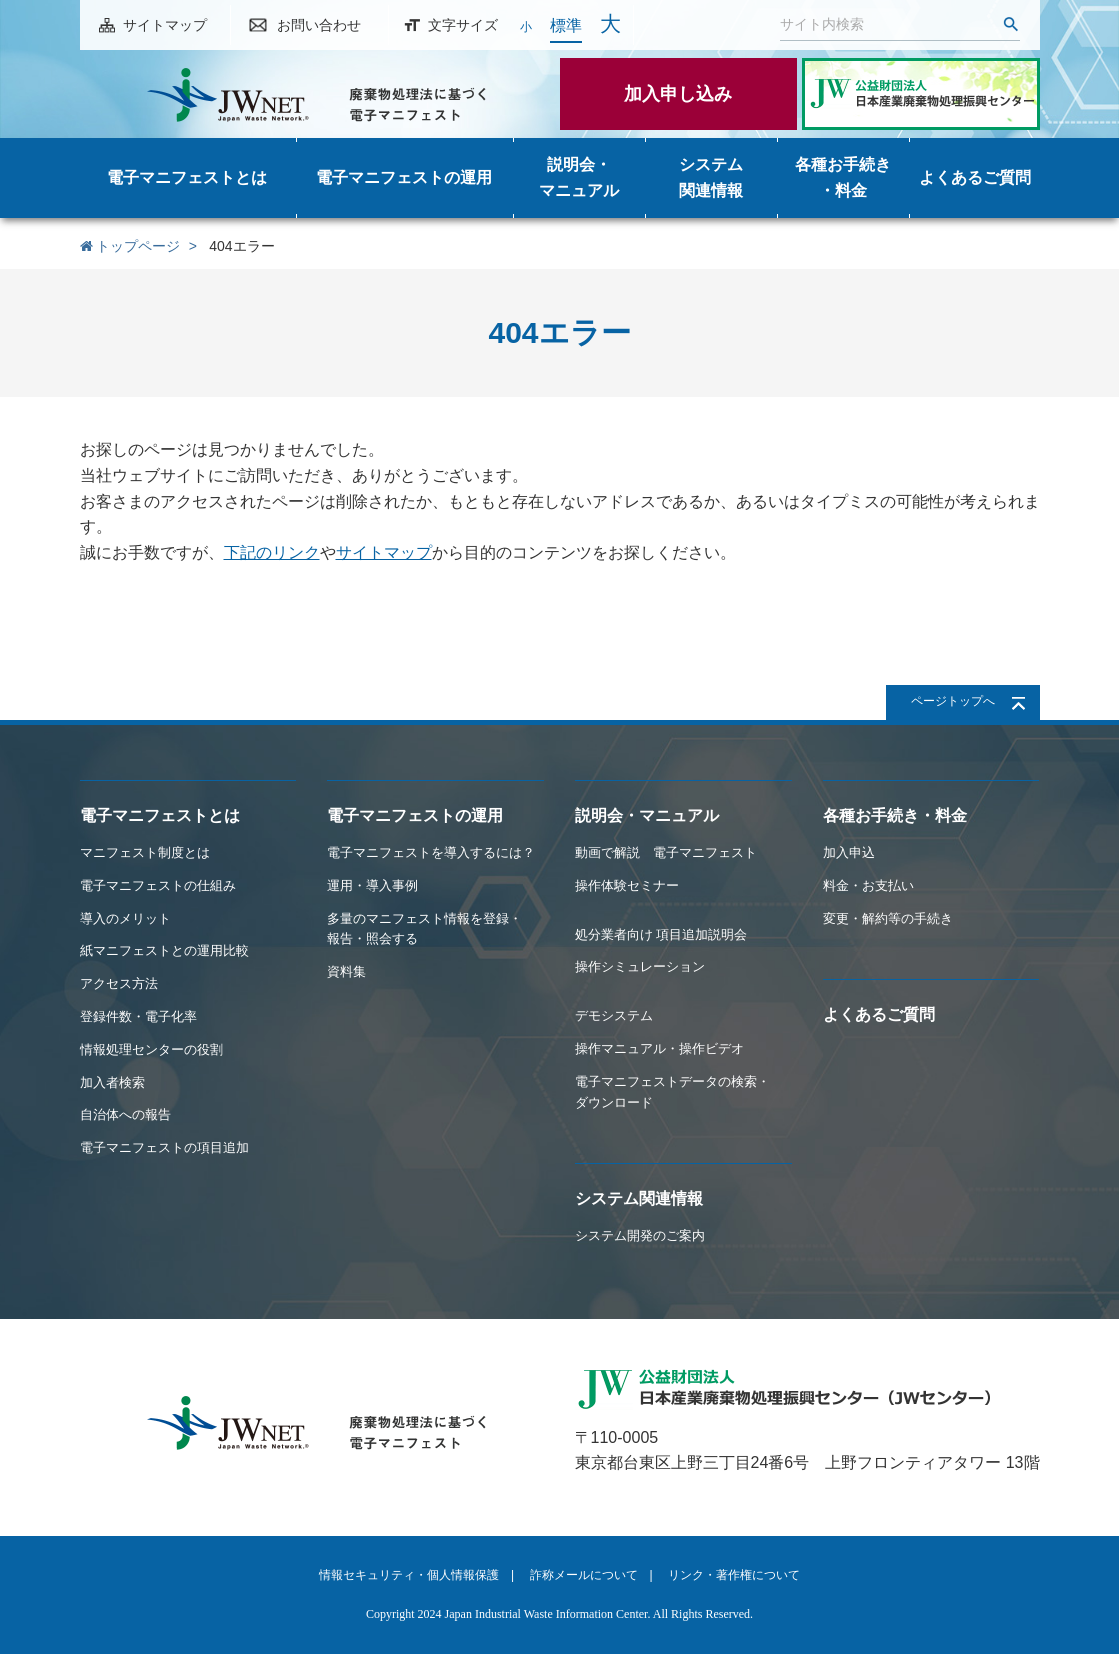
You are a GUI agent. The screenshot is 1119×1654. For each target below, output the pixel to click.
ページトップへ (953, 701)
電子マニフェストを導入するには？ (431, 852)
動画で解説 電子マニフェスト (666, 852)
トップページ (130, 246)
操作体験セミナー (627, 885)
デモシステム (614, 1015)
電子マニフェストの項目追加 (164, 1147)
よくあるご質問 (879, 1014)
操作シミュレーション (640, 966)
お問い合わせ (319, 25)
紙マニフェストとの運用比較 (164, 950)
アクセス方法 (119, 983)
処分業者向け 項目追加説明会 (661, 934)
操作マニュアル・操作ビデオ (659, 1048)
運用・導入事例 (372, 885)
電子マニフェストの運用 (415, 815)
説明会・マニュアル (647, 815)
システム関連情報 (639, 1198)
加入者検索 (112, 1082)
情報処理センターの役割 (151, 1049)
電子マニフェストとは (160, 815)
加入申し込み (678, 94)
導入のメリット (125, 918)
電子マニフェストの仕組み (158, 885)
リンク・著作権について (734, 1575)
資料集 (346, 971)
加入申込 (849, 852)
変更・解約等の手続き (888, 918)
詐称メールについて (584, 1575)
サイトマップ (165, 25)
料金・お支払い (868, 885)
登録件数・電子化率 (138, 1016)
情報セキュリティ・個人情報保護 (409, 1575)
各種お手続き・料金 (895, 815)
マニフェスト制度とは (145, 852)
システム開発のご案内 (640, 1235)
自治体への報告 (125, 1114)
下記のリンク (272, 552)
